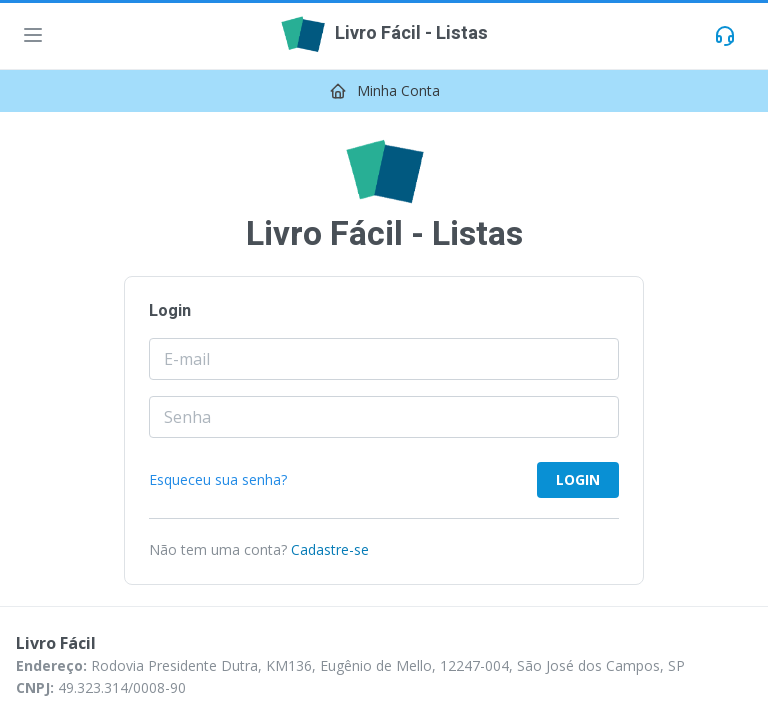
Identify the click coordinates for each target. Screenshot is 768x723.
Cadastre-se (330, 549)
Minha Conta (398, 90)
